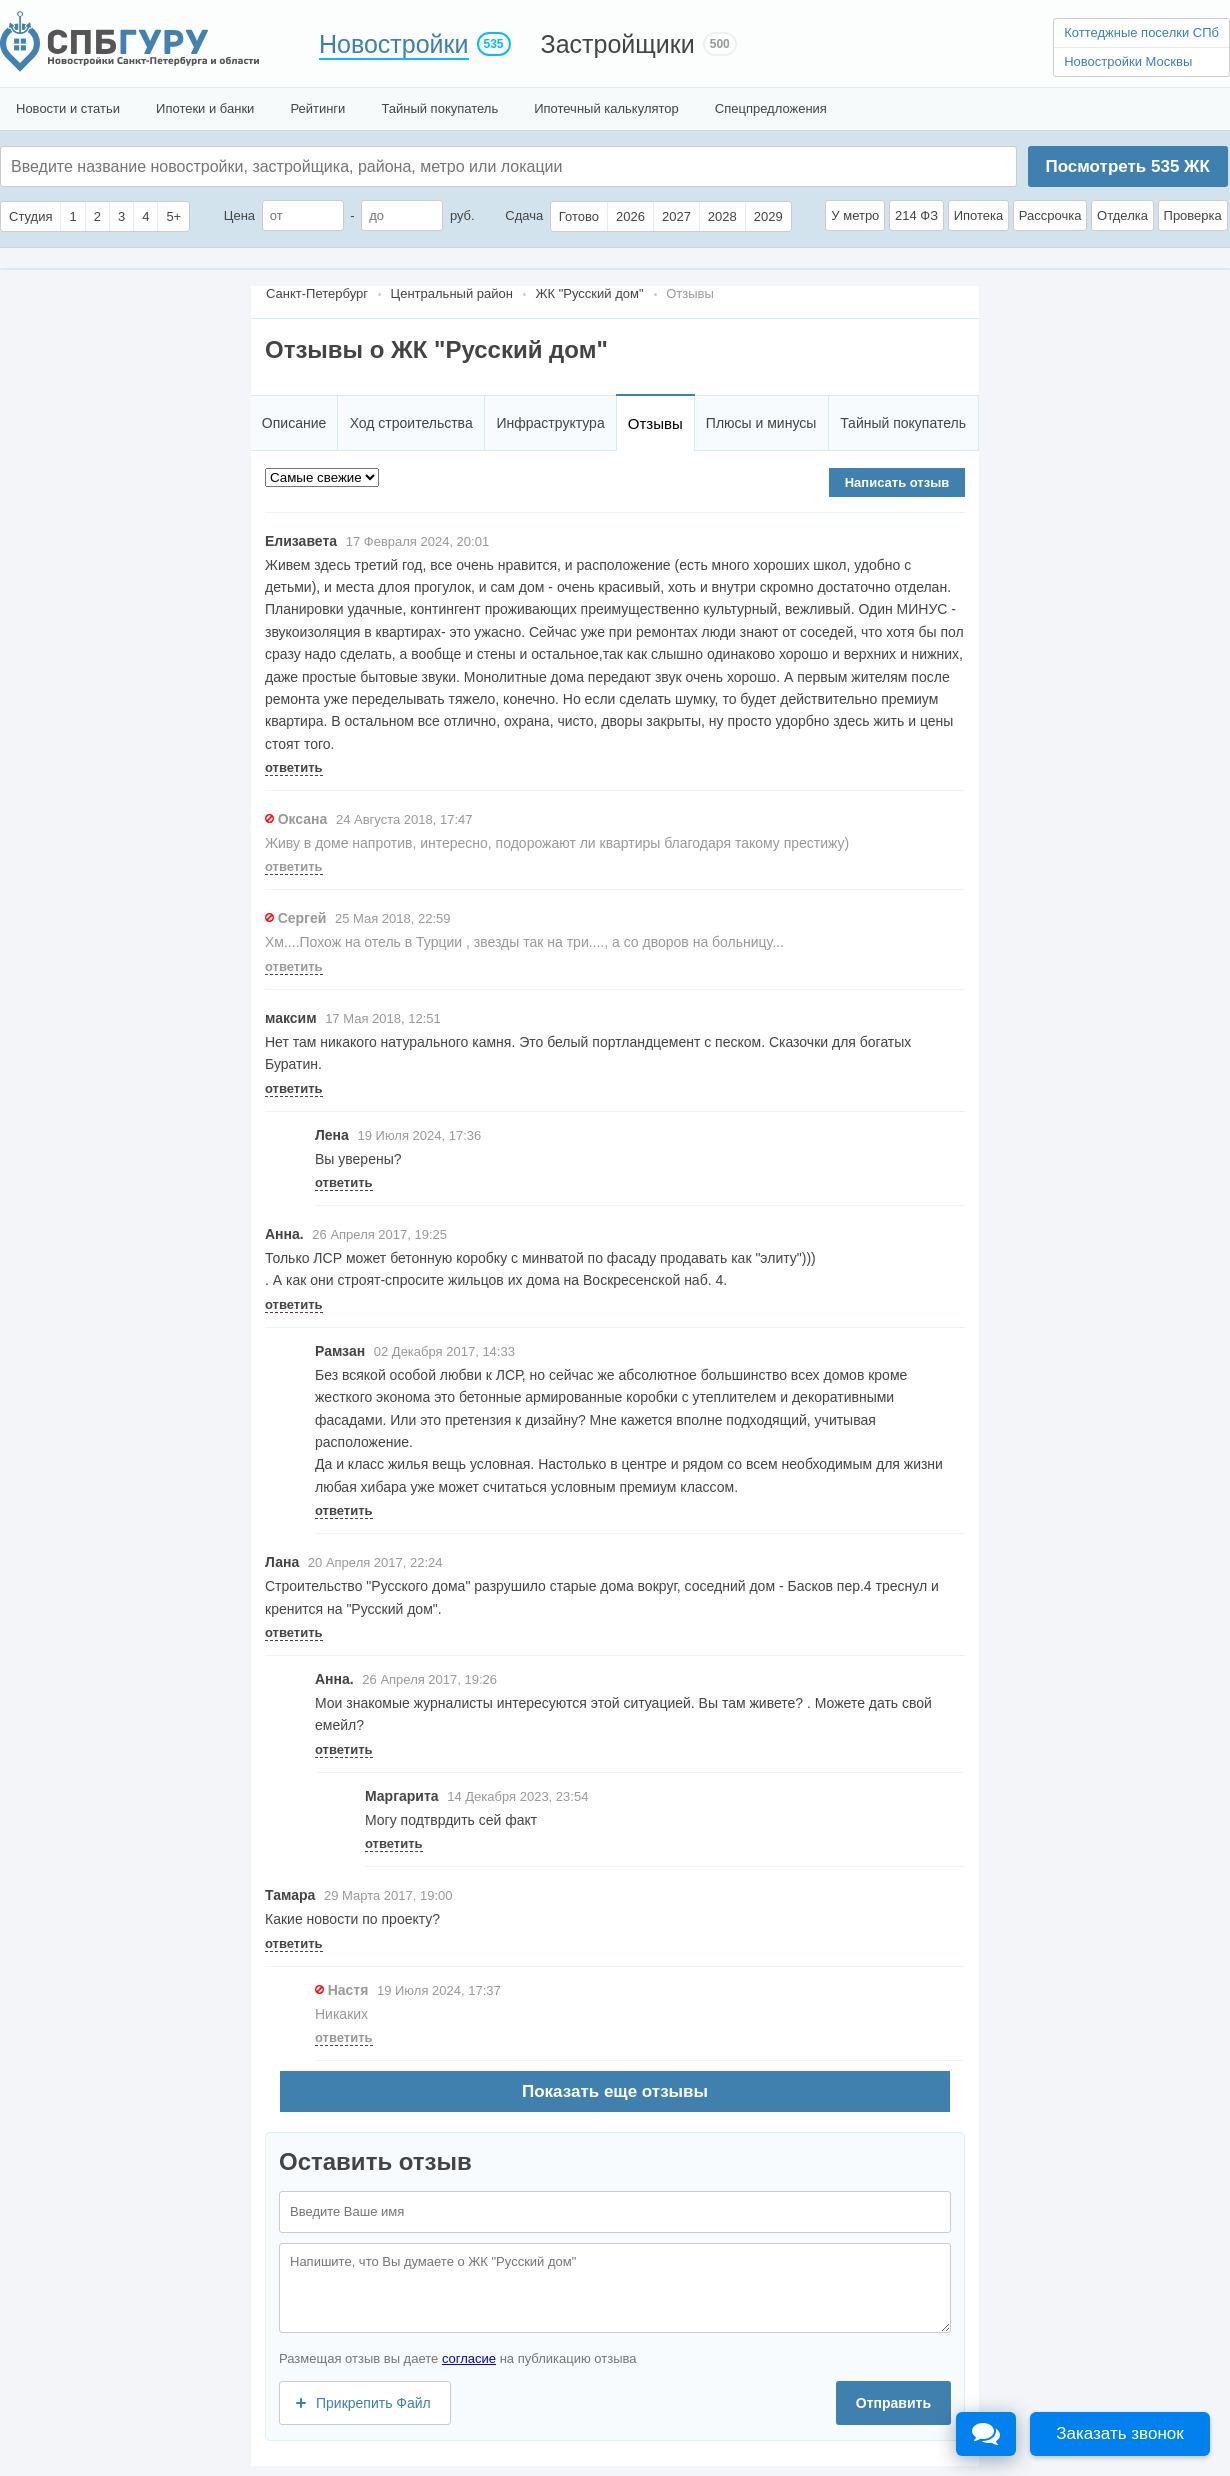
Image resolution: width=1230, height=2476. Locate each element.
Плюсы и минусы (761, 423)
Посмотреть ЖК (1127, 166)
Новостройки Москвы (1128, 61)
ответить (294, 767)
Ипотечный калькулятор (606, 108)
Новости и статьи (68, 108)
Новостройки (394, 44)
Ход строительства (411, 423)
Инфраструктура (550, 423)
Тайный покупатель (439, 108)
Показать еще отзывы (615, 2091)
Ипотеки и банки (205, 108)
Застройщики (618, 44)
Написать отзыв (897, 482)
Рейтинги (317, 108)
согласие (469, 2358)
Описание (294, 423)
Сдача (524, 215)
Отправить (893, 2403)
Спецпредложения (771, 108)
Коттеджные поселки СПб (1141, 32)
